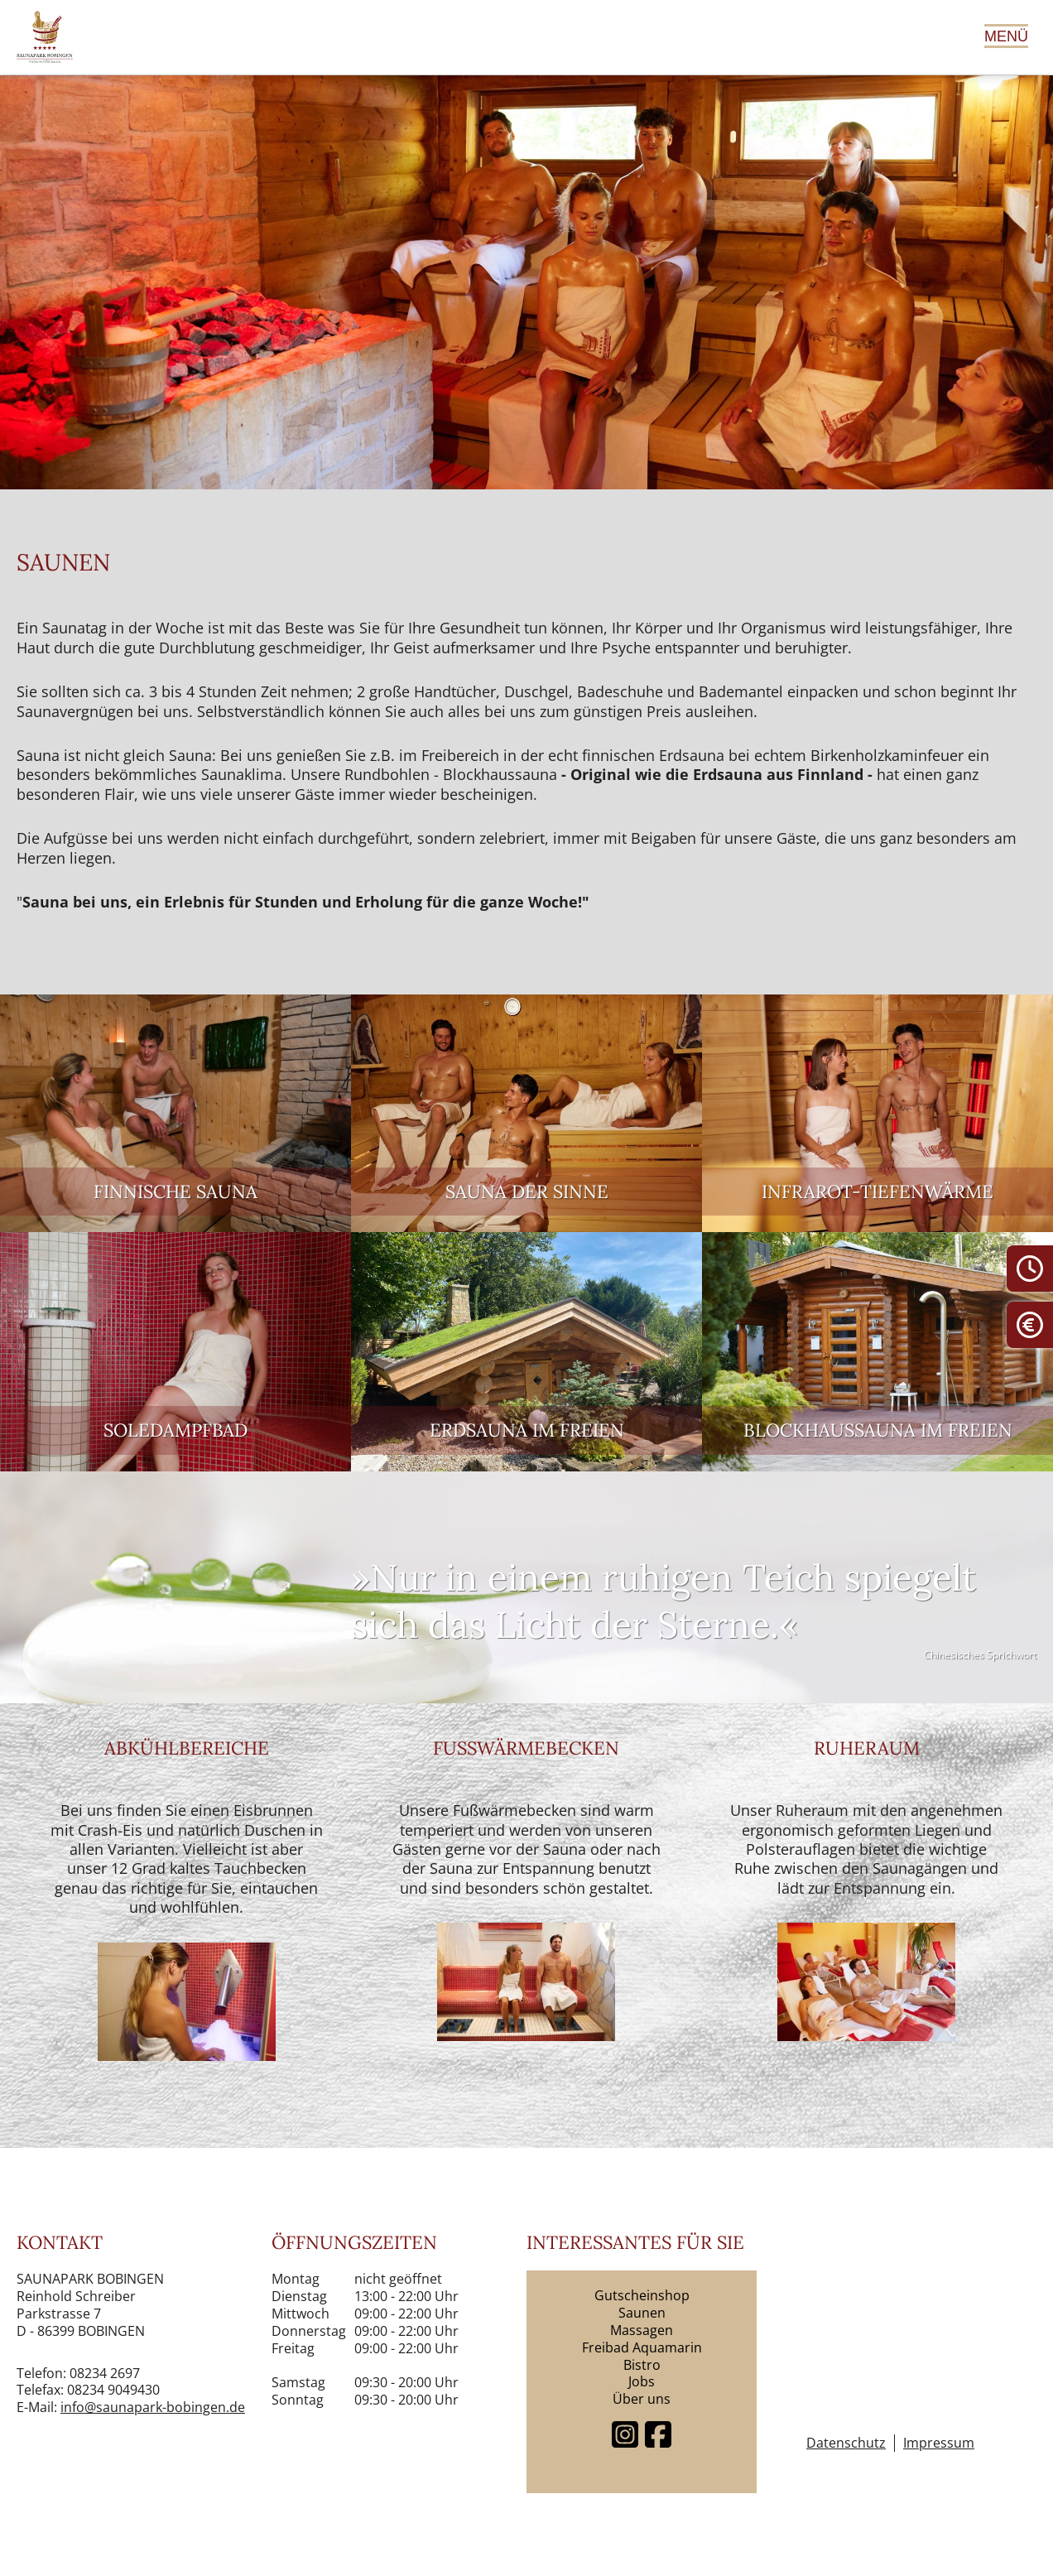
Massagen (641, 2330)
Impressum (938, 2443)
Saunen (642, 2313)
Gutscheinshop (642, 2295)
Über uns (642, 2399)
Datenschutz (846, 2443)
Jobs (641, 2381)
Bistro (642, 2365)
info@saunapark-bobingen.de (152, 2407)
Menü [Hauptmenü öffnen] (1006, 36)
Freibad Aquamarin (642, 2347)
